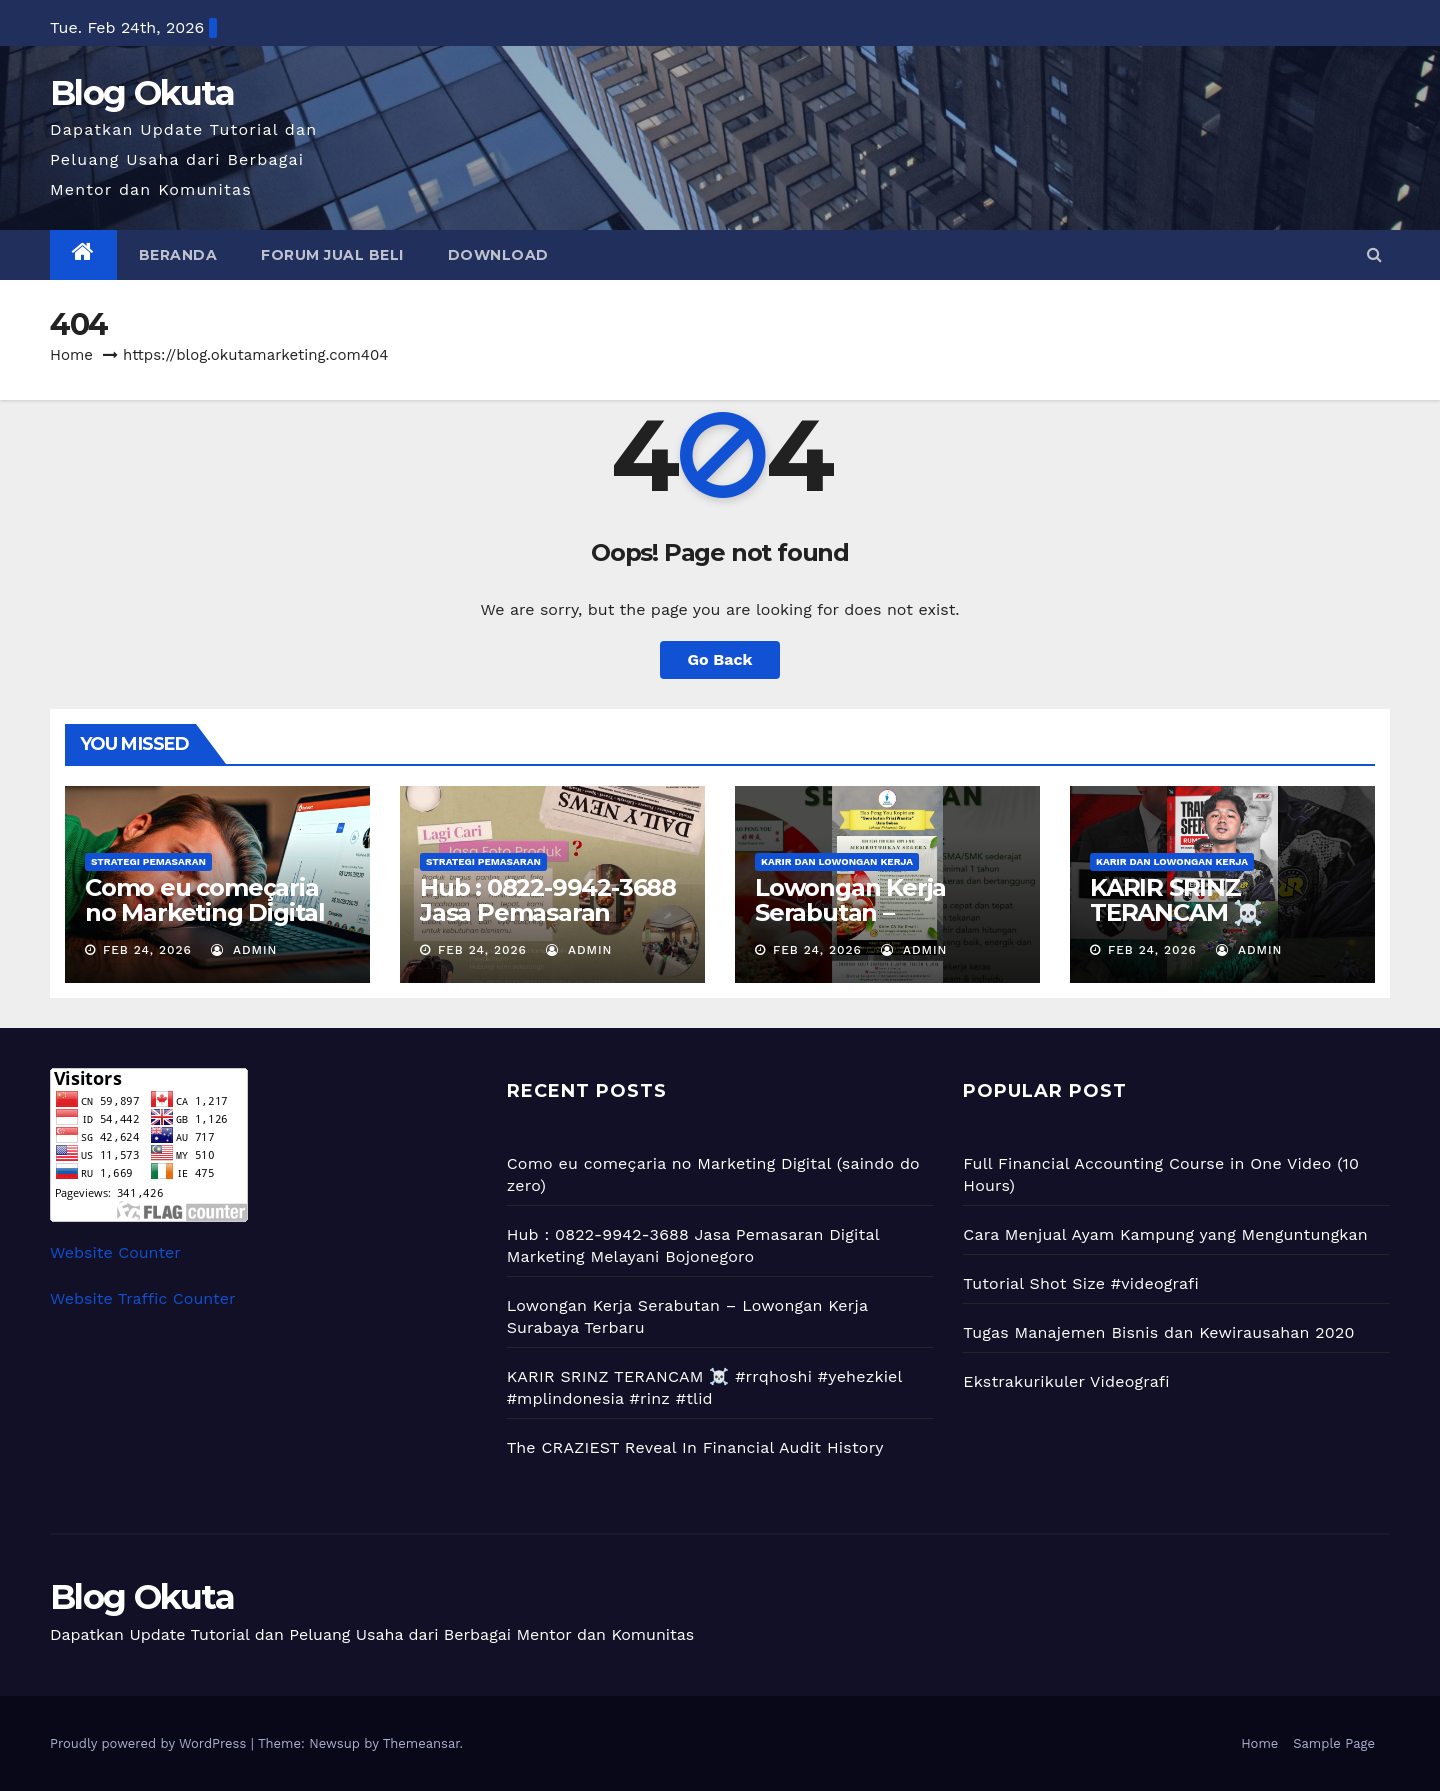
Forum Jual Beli (332, 255)
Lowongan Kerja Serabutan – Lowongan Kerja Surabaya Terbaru (859, 925)
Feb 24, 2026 (147, 950)
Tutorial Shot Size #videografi (1081, 1283)
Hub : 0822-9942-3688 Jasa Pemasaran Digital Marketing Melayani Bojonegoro (548, 925)
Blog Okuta (142, 93)
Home (71, 355)
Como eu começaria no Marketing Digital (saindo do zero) (205, 912)
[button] (1374, 254)
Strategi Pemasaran (148, 861)
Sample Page (1334, 1743)
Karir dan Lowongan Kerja (837, 861)
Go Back (720, 659)
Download (498, 255)
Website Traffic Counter (143, 1298)
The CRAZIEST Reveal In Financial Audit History (695, 1447)
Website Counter (115, 1252)
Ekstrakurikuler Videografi (1066, 1381)
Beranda (178, 255)
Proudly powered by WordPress (150, 1743)
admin (244, 950)
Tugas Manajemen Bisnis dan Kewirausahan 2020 (1158, 1332)
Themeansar (421, 1743)
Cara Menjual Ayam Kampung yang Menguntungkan (1165, 1234)
